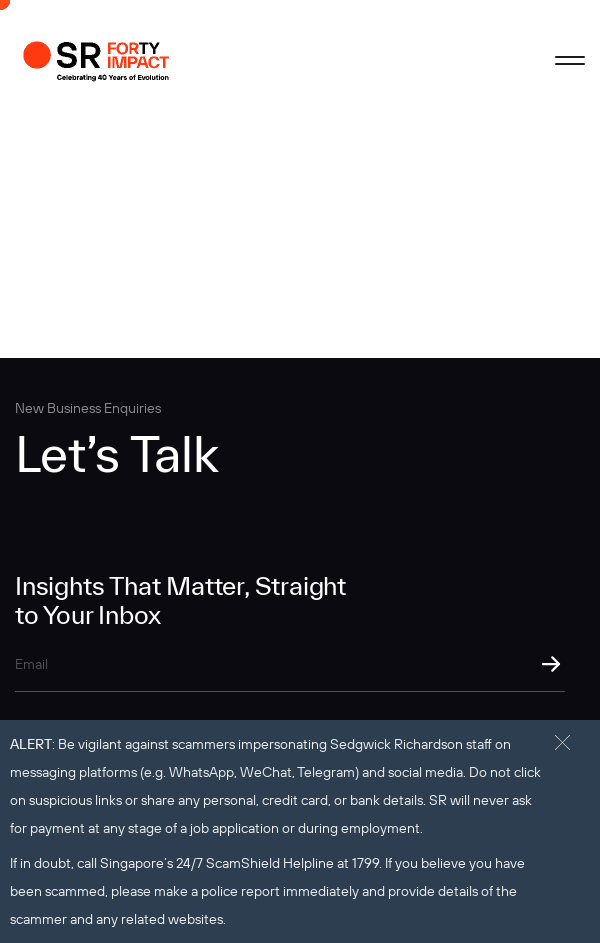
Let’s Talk (117, 453)
